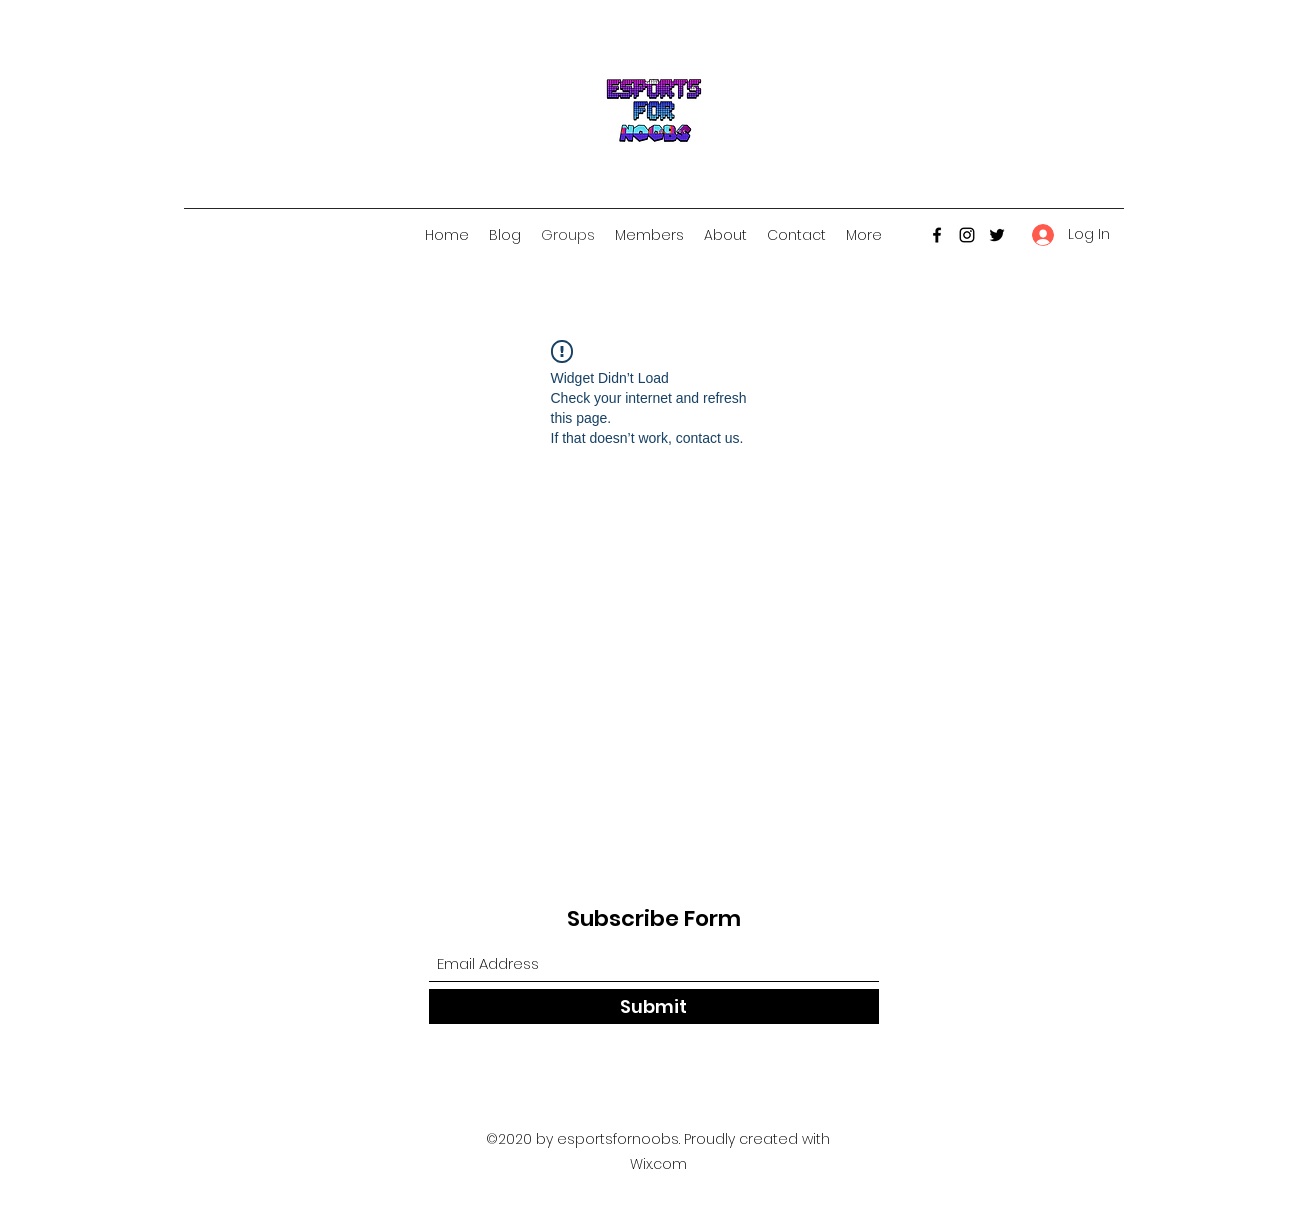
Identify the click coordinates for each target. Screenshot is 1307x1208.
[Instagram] (967, 235)
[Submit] (654, 1006)
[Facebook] (937, 235)
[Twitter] (997, 235)
